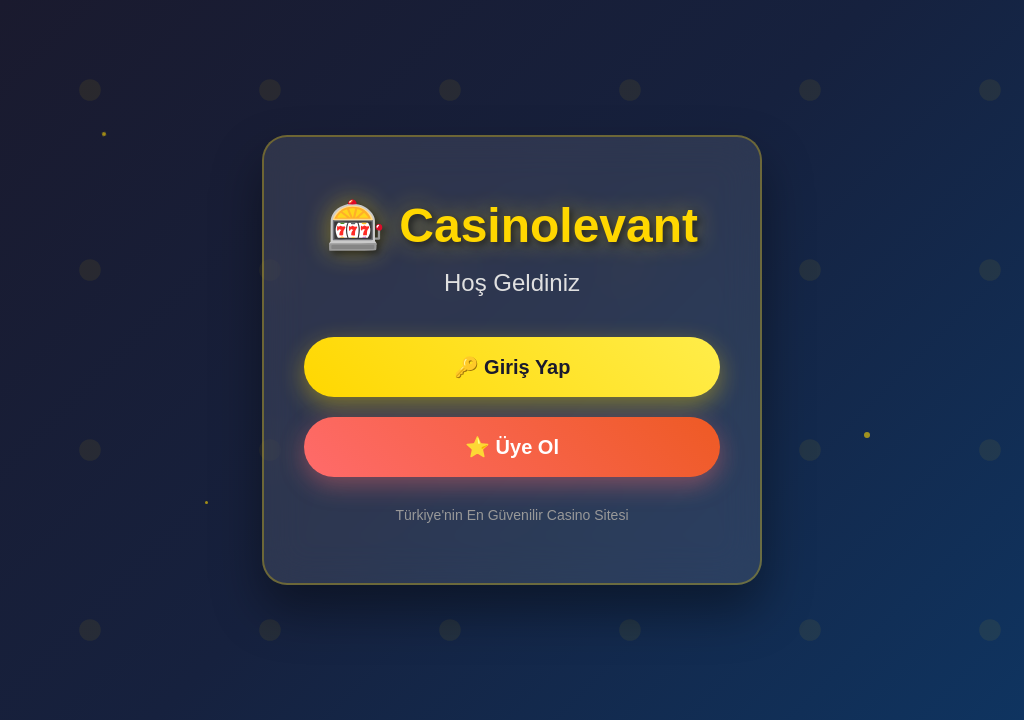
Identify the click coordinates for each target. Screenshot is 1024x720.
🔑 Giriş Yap (512, 367)
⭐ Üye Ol (512, 447)
